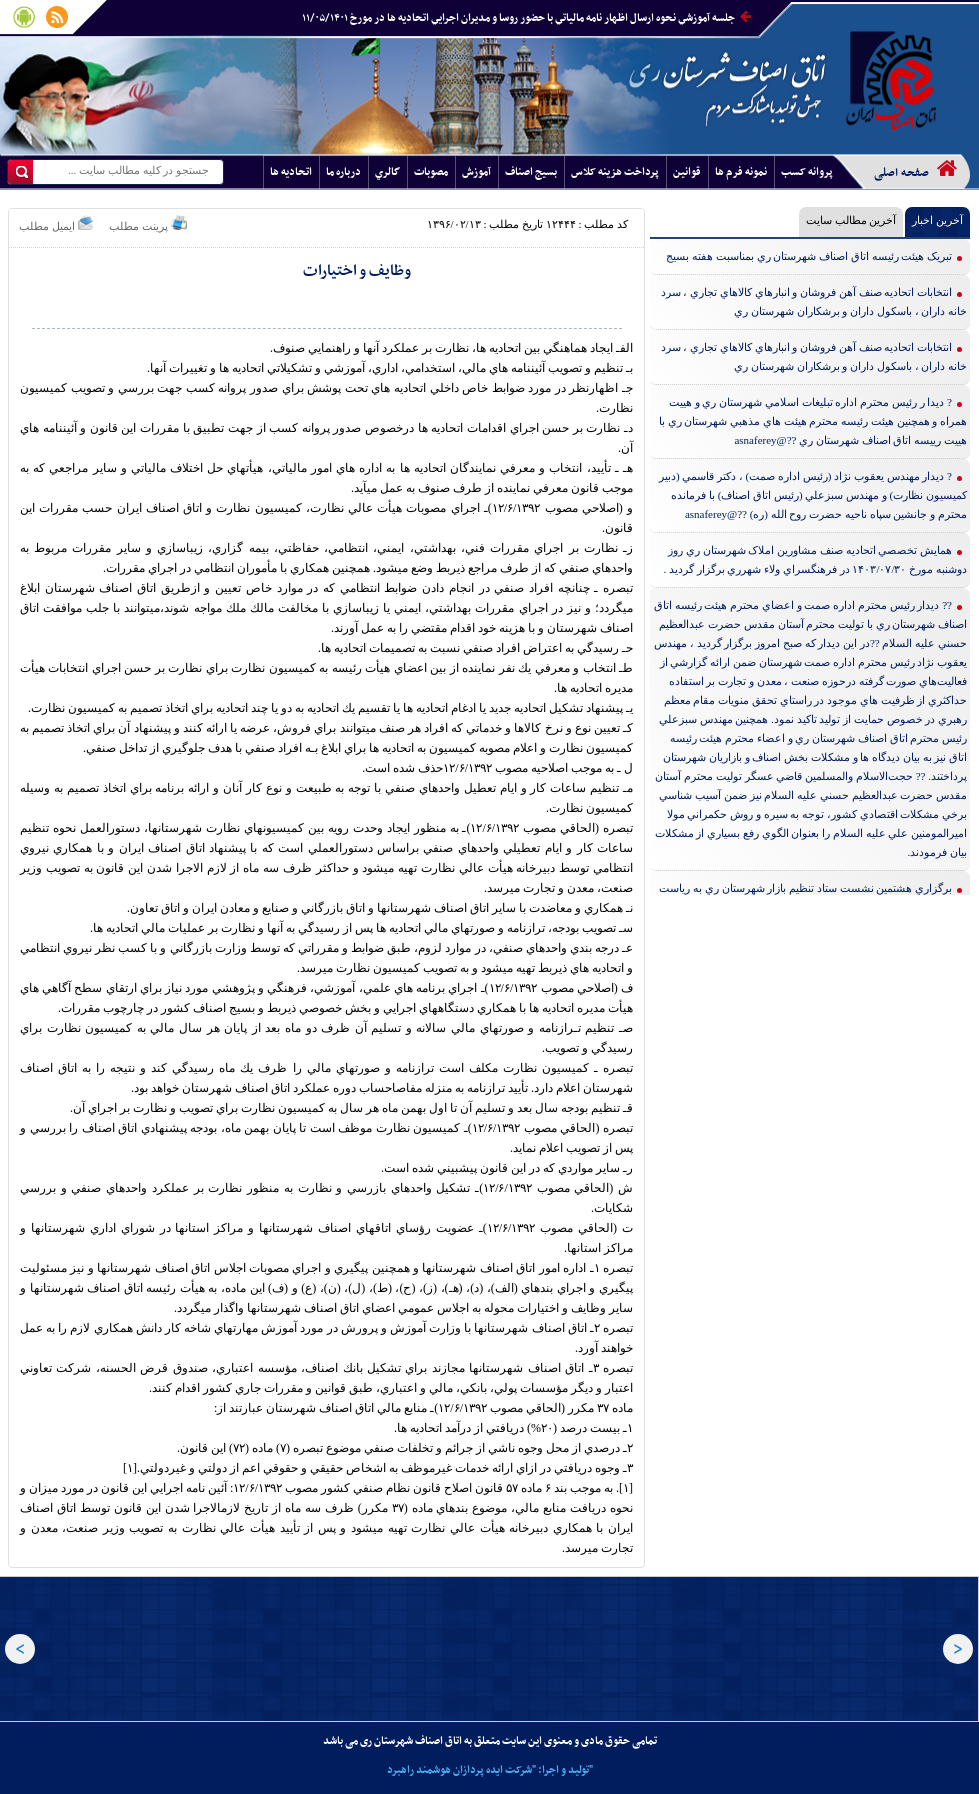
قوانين (687, 172)
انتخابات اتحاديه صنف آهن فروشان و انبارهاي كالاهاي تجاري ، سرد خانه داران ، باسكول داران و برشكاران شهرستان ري (814, 301)
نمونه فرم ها (741, 172)
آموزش (476, 172)
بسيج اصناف (531, 172)
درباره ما (343, 172)
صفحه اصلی (915, 170)
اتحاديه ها (291, 172)
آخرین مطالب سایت (851, 220)
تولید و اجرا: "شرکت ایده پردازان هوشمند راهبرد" (490, 1770)
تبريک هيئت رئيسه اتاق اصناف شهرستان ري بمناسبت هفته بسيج (809, 256)
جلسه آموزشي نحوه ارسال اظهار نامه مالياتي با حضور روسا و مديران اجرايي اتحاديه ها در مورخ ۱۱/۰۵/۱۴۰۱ (526, 18)
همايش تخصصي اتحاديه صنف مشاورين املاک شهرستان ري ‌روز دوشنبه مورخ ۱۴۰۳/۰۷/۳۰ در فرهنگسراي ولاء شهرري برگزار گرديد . (815, 559)
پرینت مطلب (148, 223)
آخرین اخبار (937, 220)
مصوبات (431, 172)
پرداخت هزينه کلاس (615, 172)
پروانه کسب (807, 172)
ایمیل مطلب (56, 223)
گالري (387, 172)
